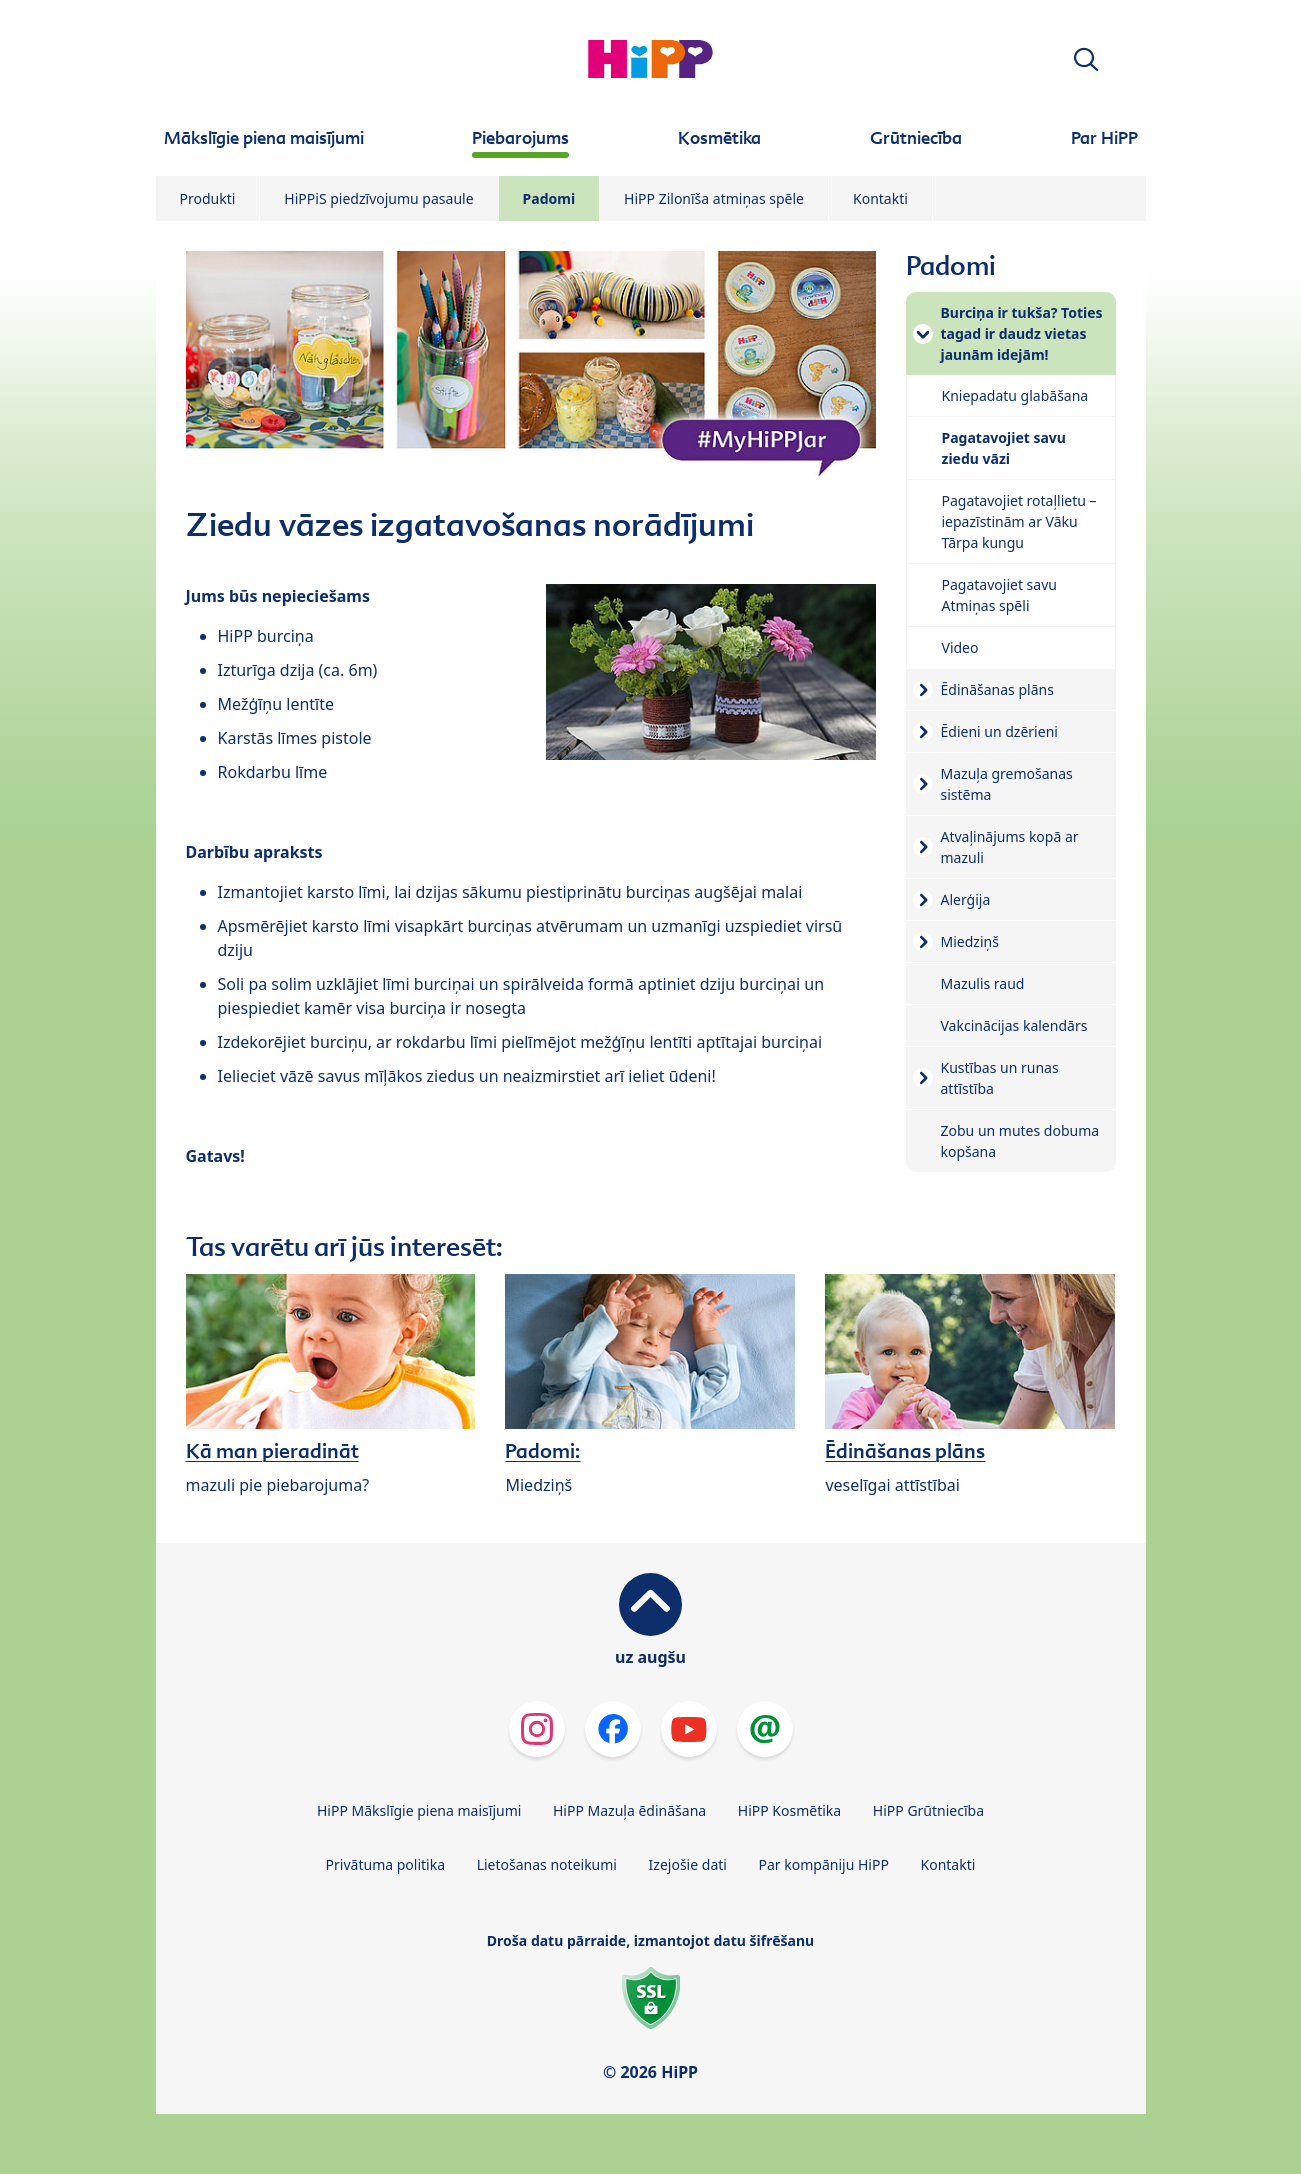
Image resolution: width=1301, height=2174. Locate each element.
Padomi (549, 198)
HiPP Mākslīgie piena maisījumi (419, 1810)
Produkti (208, 198)
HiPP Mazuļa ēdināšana (629, 1810)
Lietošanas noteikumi (547, 1864)
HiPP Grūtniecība (928, 1810)
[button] (1086, 59)
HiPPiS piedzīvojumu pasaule (378, 198)
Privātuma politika (385, 1864)
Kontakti (880, 198)
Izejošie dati (688, 1864)
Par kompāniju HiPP (824, 1864)
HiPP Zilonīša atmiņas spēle (714, 198)
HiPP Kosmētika (789, 1810)
